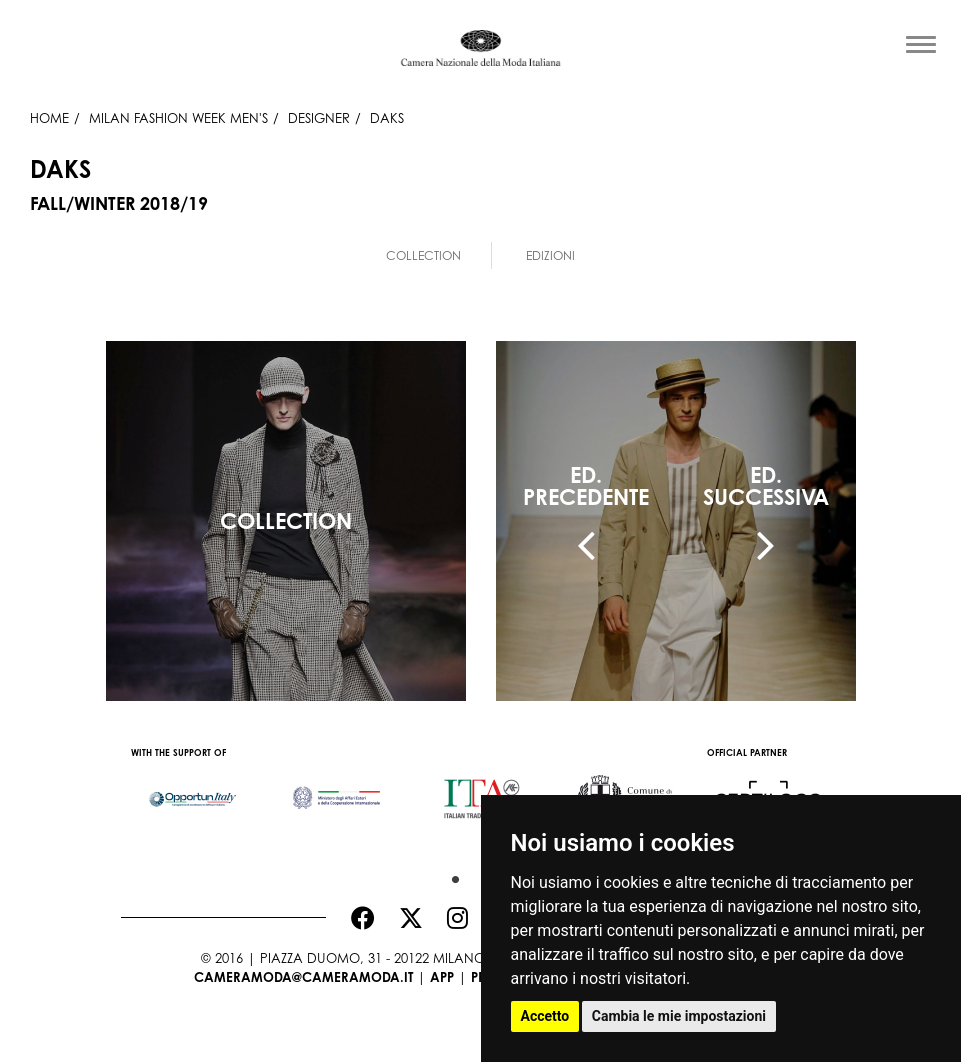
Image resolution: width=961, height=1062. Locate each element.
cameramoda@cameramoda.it (303, 977)
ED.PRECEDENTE (586, 486)
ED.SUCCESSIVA (766, 486)
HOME (49, 118)
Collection (423, 255)
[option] (193, 789)
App (442, 977)
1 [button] (451, 875)
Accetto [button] (545, 1016)
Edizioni (550, 255)
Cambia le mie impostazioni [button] (679, 1016)
